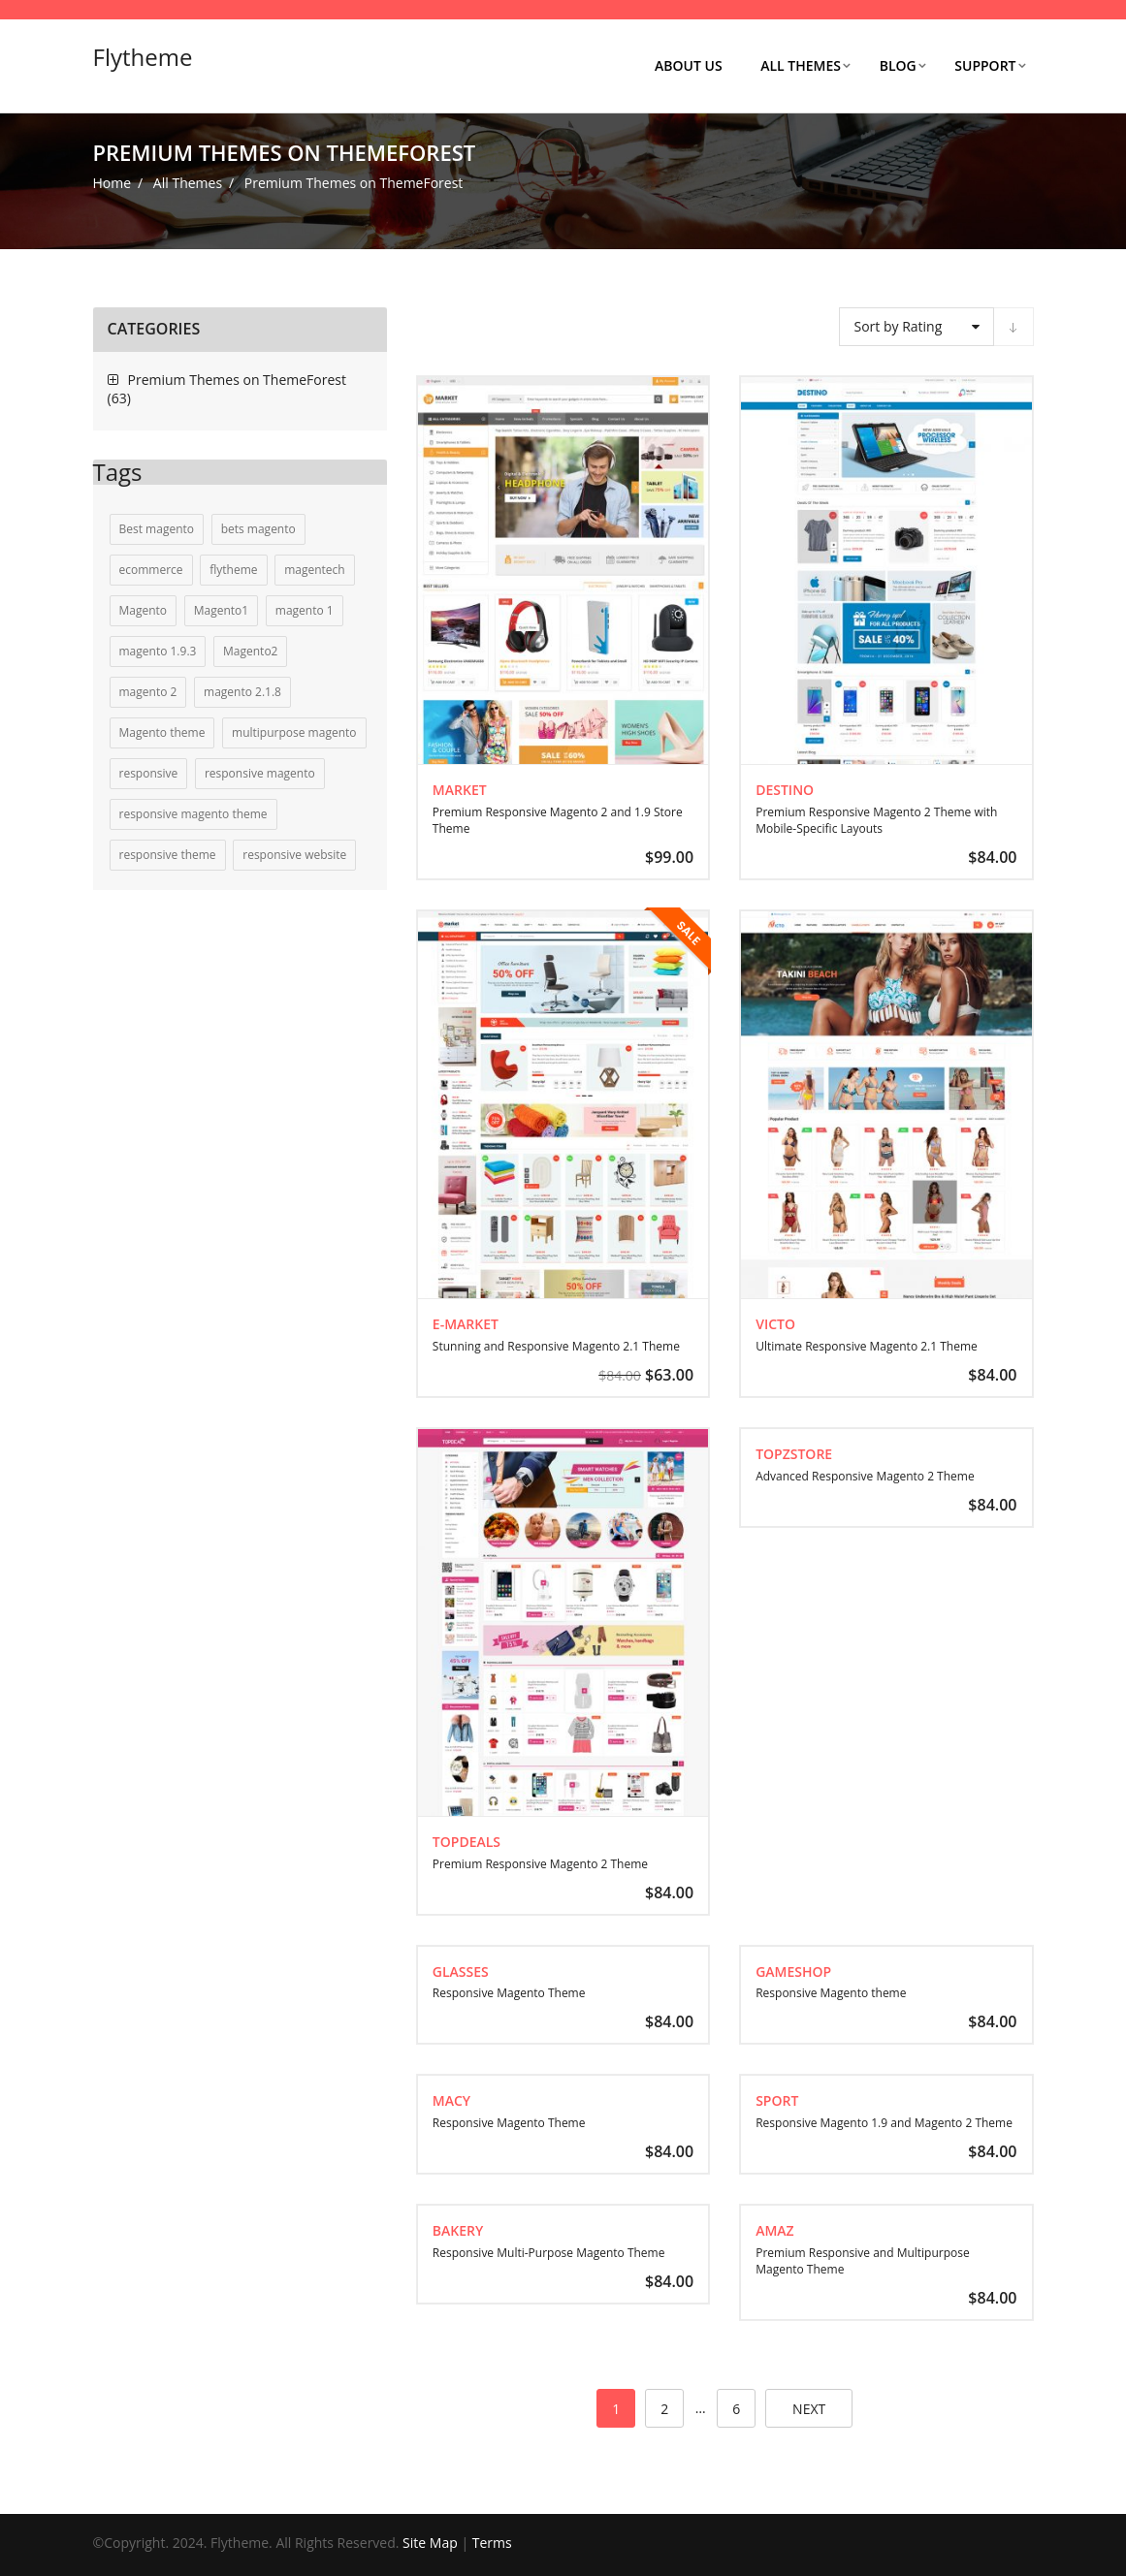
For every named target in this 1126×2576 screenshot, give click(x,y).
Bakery (458, 2230)
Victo (775, 1324)
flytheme (233, 569)
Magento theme (162, 732)
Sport (777, 2100)
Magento (143, 610)
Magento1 (221, 610)
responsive (148, 773)
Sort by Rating (898, 326)
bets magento (258, 529)
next (808, 2409)
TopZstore (794, 1454)
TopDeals (466, 1841)
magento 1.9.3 (158, 651)
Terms (492, 2542)
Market (460, 789)
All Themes (187, 183)
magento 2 (148, 692)
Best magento (157, 529)
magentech (314, 569)
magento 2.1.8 (242, 692)
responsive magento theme (193, 814)
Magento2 (250, 651)
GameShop (793, 1971)
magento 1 (304, 610)
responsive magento (260, 773)
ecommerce (151, 569)
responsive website (294, 854)
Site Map (430, 2542)
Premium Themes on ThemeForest (237, 379)
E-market (466, 1324)
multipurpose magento (294, 732)
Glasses (461, 1971)
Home (112, 183)
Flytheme (143, 57)
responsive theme (167, 854)
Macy (451, 2100)
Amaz (774, 2230)
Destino (785, 789)
